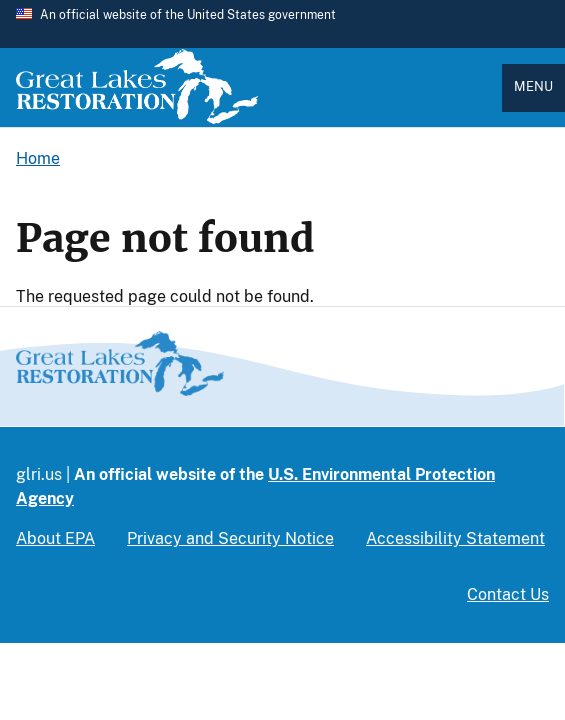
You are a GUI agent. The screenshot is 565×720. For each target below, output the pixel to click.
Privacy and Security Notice (230, 538)
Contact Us (508, 594)
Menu (533, 86)
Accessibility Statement (455, 538)
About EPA (55, 538)
